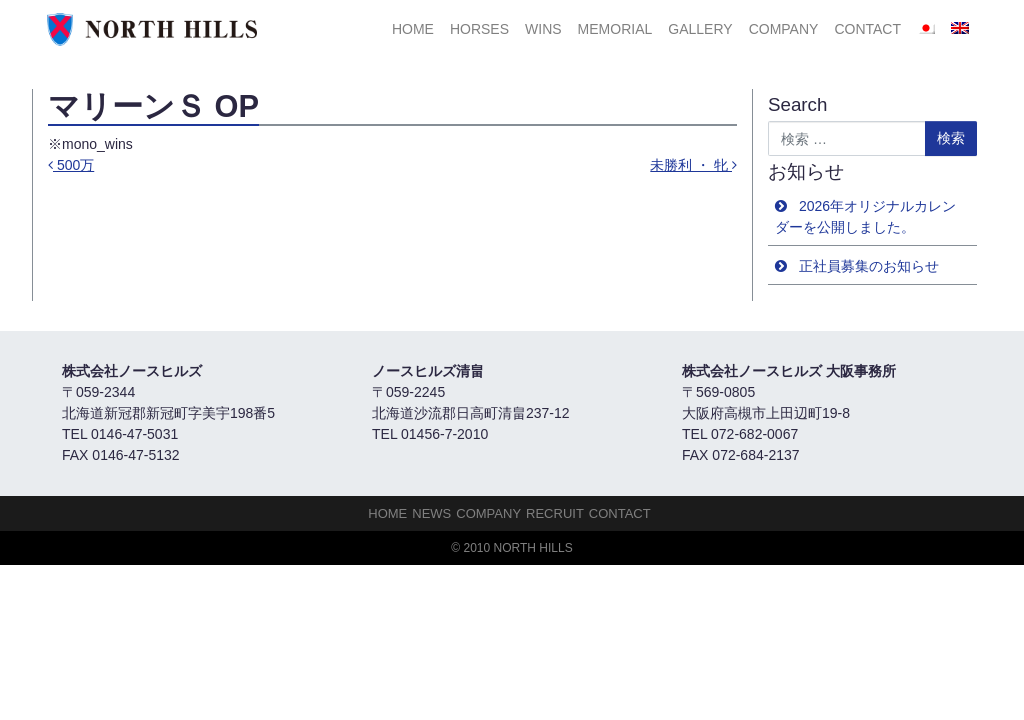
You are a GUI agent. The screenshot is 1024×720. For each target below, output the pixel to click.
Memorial (615, 29)
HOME (413, 29)
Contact (867, 29)
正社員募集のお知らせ (869, 266)
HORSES (479, 29)
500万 (71, 165)
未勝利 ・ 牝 (693, 165)
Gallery (700, 29)
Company (784, 29)
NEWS (431, 513)
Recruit (555, 513)
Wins (543, 29)
